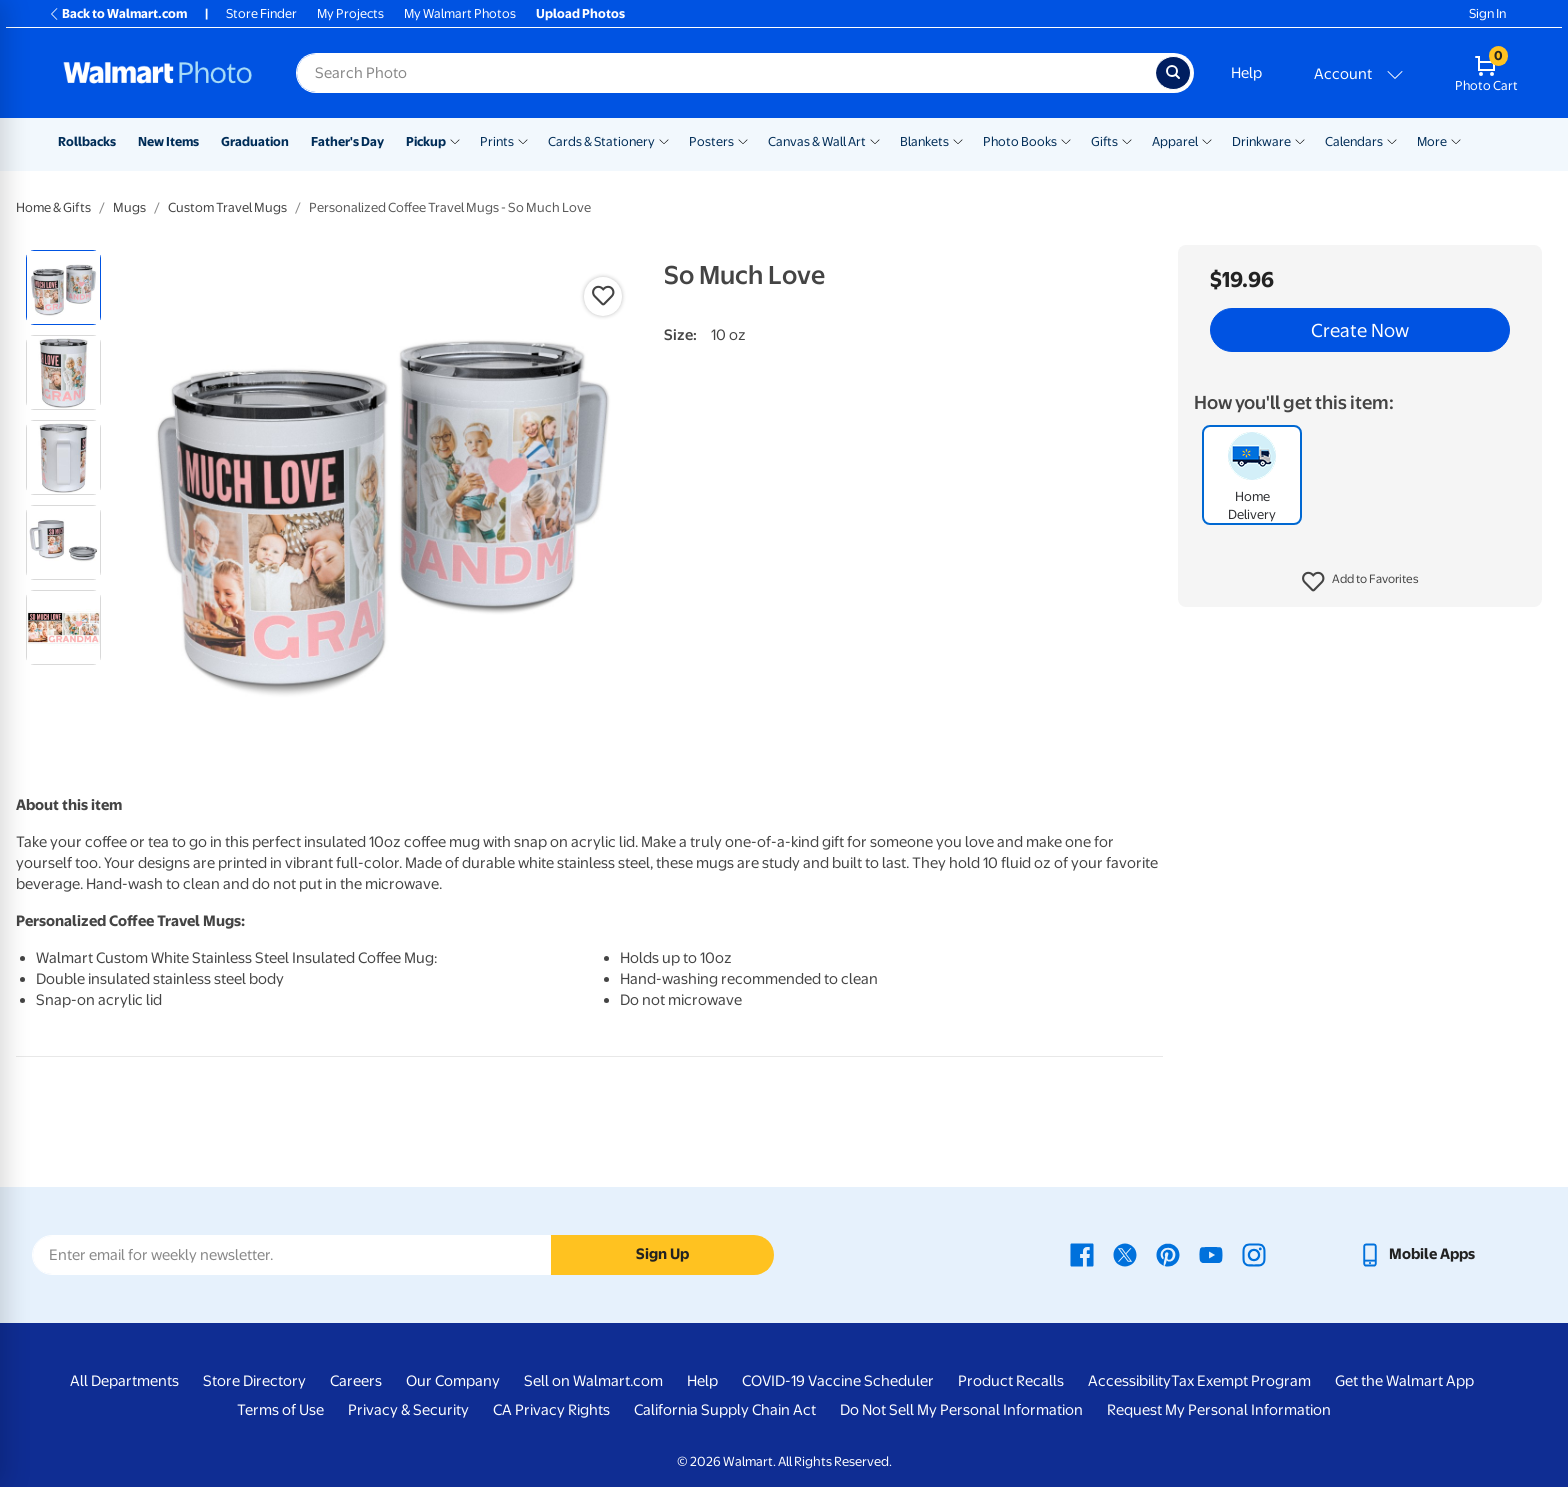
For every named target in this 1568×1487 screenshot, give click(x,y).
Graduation (255, 141)
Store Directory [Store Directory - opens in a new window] (254, 1381)
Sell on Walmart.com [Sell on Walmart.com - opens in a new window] (593, 1381)
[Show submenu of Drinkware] (1300, 140)
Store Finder (261, 13)
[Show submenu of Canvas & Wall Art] (875, 140)
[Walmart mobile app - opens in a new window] (1416, 1254)
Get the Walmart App (1404, 1381)
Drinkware (1261, 141)
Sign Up (662, 1254)
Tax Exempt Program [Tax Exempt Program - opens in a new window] (1241, 1381)
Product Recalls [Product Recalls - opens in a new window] (1011, 1381)
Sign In (1487, 13)
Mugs (129, 207)
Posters (711, 141)
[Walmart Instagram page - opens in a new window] (1254, 1254)
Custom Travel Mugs (227, 207)
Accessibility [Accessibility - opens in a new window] (1129, 1381)
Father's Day (347, 141)
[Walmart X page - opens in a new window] (1125, 1254)
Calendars (1354, 141)
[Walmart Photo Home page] (158, 73)
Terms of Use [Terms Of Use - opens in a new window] (280, 1410)
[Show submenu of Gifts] (1127, 140)
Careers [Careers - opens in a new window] (356, 1381)
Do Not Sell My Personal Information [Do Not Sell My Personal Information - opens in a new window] (961, 1410)
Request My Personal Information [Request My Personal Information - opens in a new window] (1219, 1410)
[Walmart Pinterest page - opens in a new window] (1168, 1254)
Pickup (426, 141)
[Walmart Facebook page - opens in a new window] (1082, 1254)
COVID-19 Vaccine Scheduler (838, 1381)
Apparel (1175, 141)
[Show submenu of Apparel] (1207, 140)
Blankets (924, 141)
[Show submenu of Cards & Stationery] (664, 140)
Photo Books (1020, 141)
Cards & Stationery (601, 141)
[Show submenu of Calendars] (1392, 140)
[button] (1360, 582)
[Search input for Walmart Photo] (726, 73)
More (1432, 141)
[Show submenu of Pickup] (455, 140)
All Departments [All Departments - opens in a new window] (124, 1381)
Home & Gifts (53, 207)
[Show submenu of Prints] (523, 140)
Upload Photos (580, 13)
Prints (497, 141)
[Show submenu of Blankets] (958, 140)
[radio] (63, 287)
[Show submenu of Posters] (743, 140)
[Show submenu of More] (1456, 140)
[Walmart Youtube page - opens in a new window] (1211, 1254)
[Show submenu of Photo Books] (1066, 140)
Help (1246, 73)
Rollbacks (87, 141)
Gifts (1104, 141)
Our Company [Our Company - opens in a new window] (453, 1381)
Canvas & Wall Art (817, 141)
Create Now (1360, 330)
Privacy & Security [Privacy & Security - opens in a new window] (408, 1410)
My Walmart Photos (460, 13)
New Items (168, 141)
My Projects (350, 13)
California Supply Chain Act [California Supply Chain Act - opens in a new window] (725, 1410)
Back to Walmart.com (117, 13)
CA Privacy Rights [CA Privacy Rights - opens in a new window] (551, 1410)
